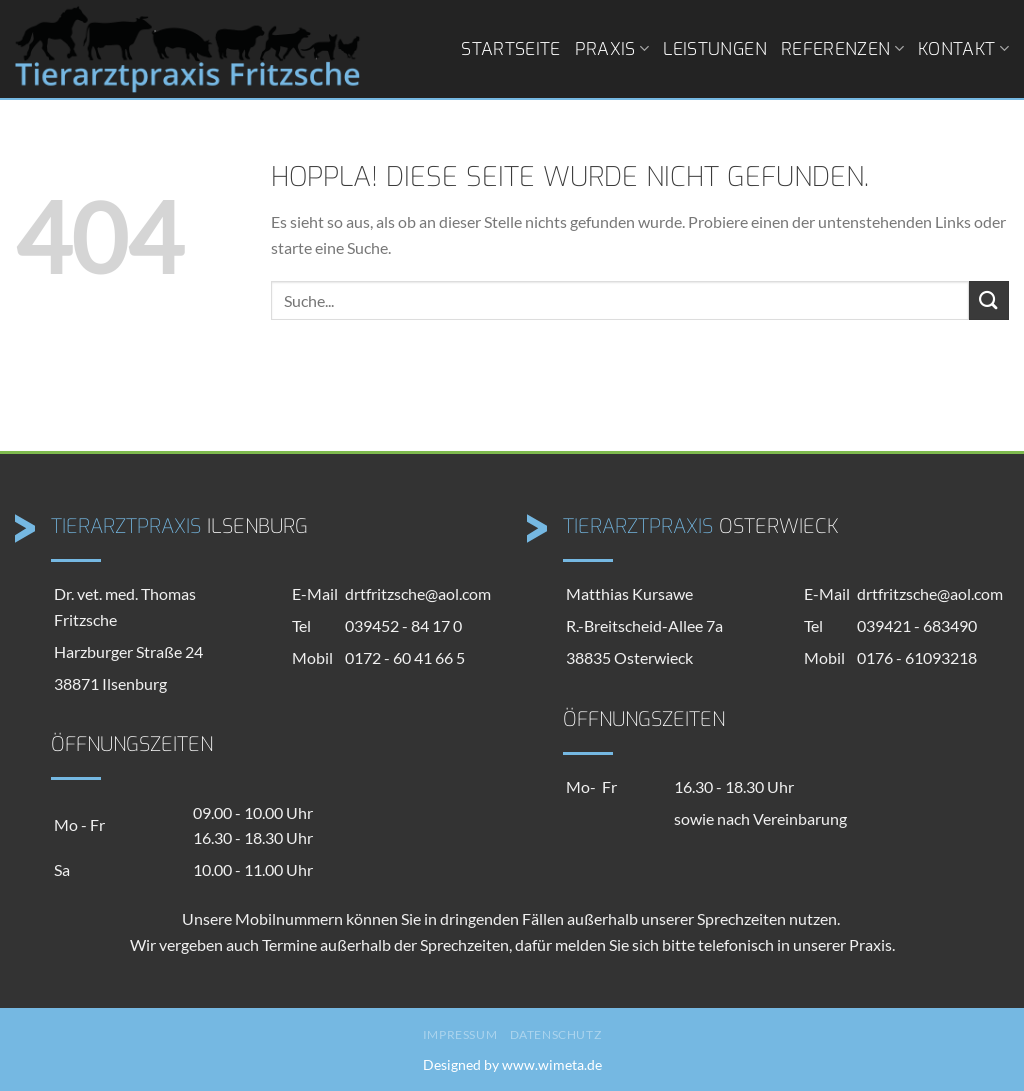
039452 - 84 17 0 (403, 625)
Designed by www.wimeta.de (512, 1064)
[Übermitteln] (989, 300)
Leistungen (715, 49)
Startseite (511, 49)
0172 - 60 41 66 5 (405, 657)
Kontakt (963, 49)
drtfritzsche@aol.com (418, 593)
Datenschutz (556, 1034)
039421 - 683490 (917, 625)
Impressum (460, 1034)
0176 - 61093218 (917, 657)
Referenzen (842, 49)
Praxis (612, 49)
